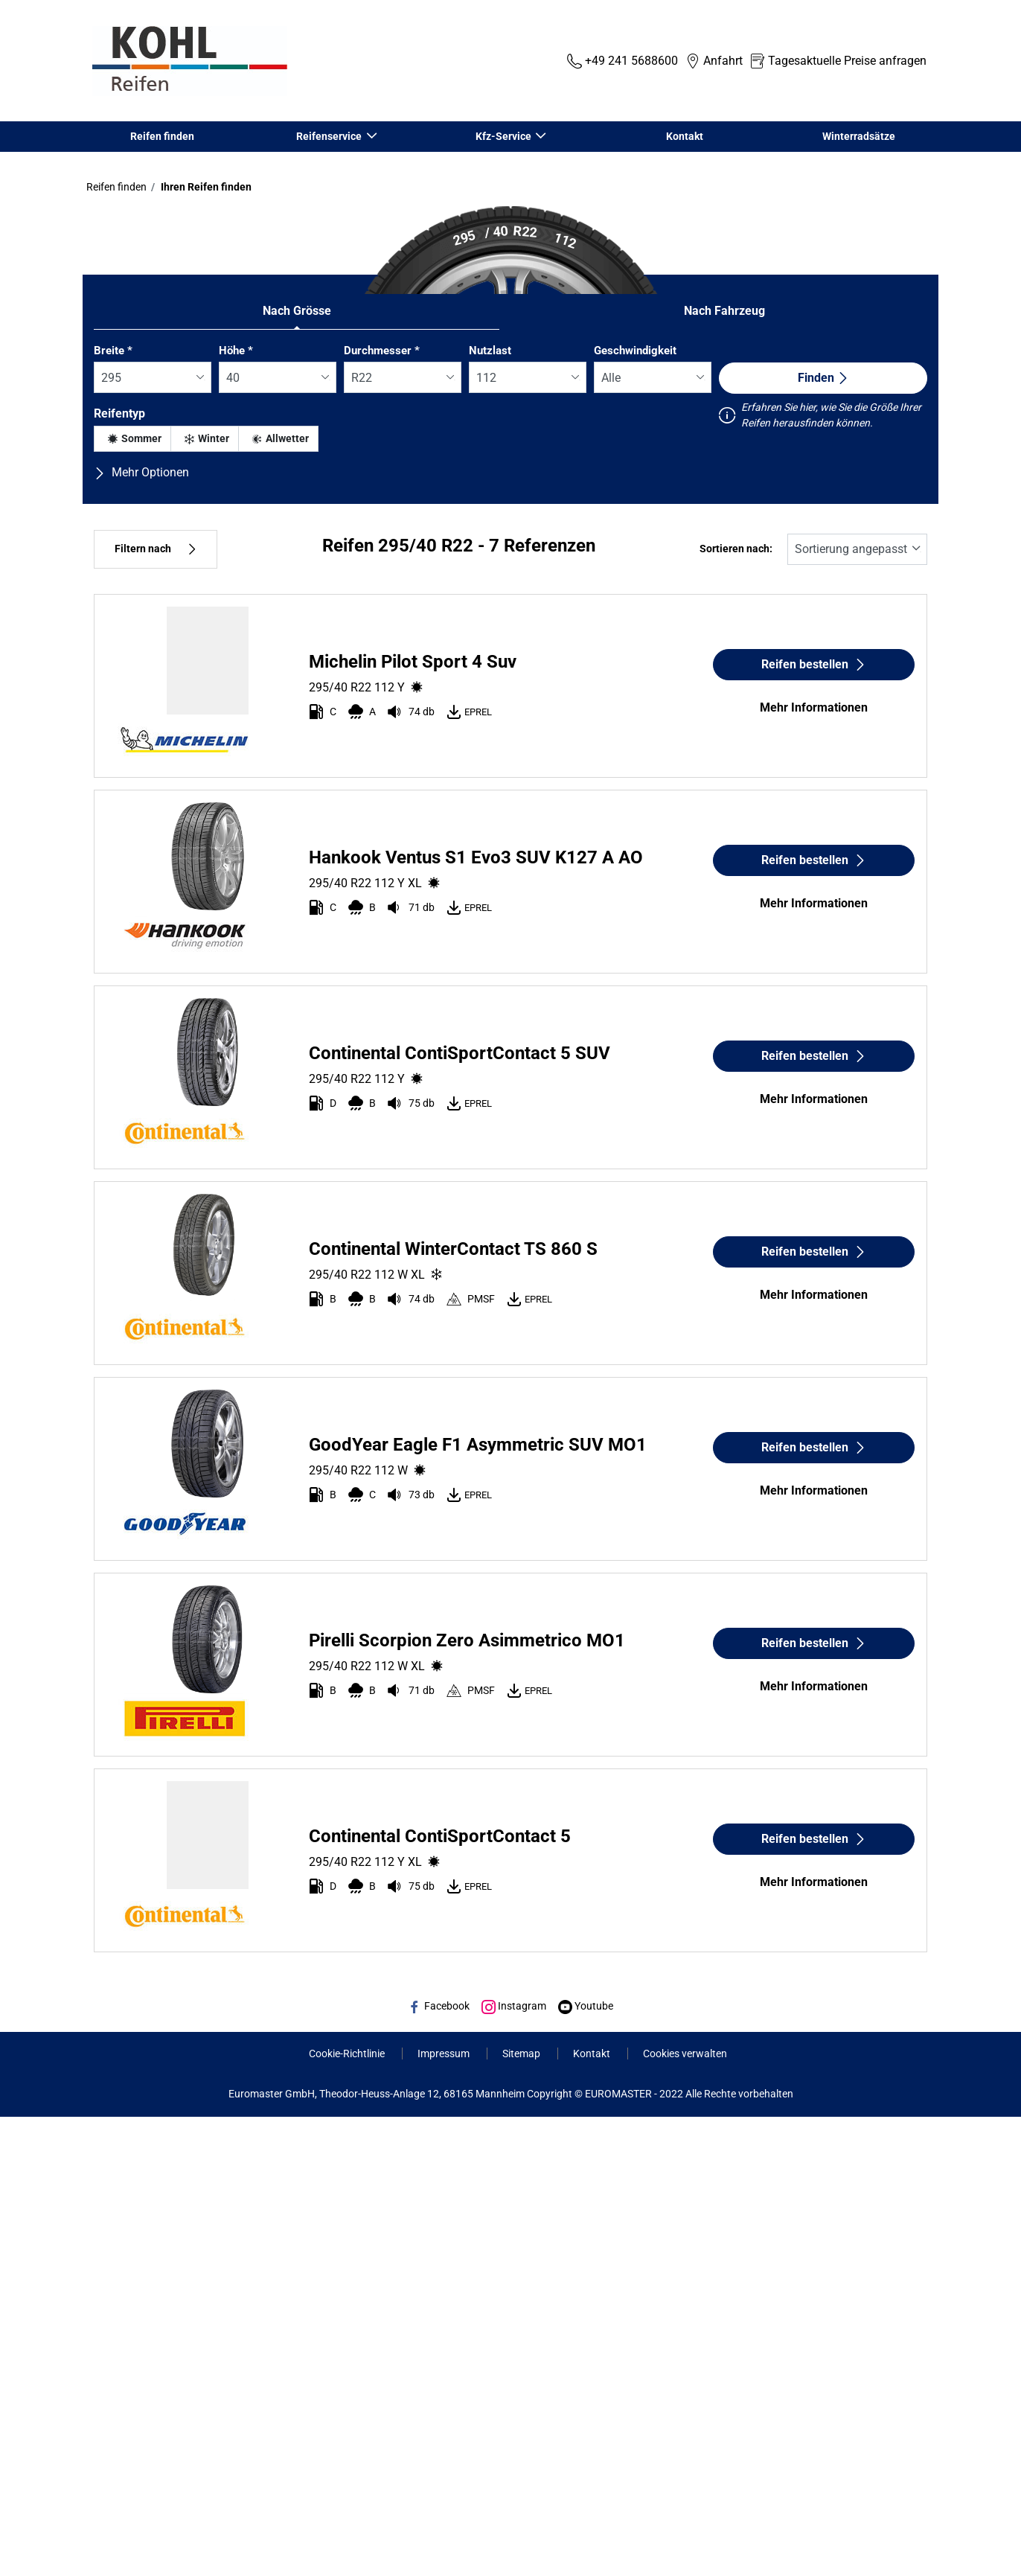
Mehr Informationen (814, 707)
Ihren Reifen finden (205, 187)
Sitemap (522, 2053)
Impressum (444, 2053)
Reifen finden (162, 136)
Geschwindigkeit (635, 350)
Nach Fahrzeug (724, 311)
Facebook (439, 2006)
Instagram (513, 2006)
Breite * (113, 350)
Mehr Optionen (141, 472)
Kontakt (684, 136)
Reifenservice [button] (330, 136)
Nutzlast (490, 350)
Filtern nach (155, 549)
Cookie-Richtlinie (348, 2053)
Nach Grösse (297, 311)
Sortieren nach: (736, 549)
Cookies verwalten (685, 2053)
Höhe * (236, 350)
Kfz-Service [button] (504, 136)
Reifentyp (119, 413)
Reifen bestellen (813, 664)
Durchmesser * (382, 350)
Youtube (585, 2006)
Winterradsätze (858, 136)
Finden (823, 378)
